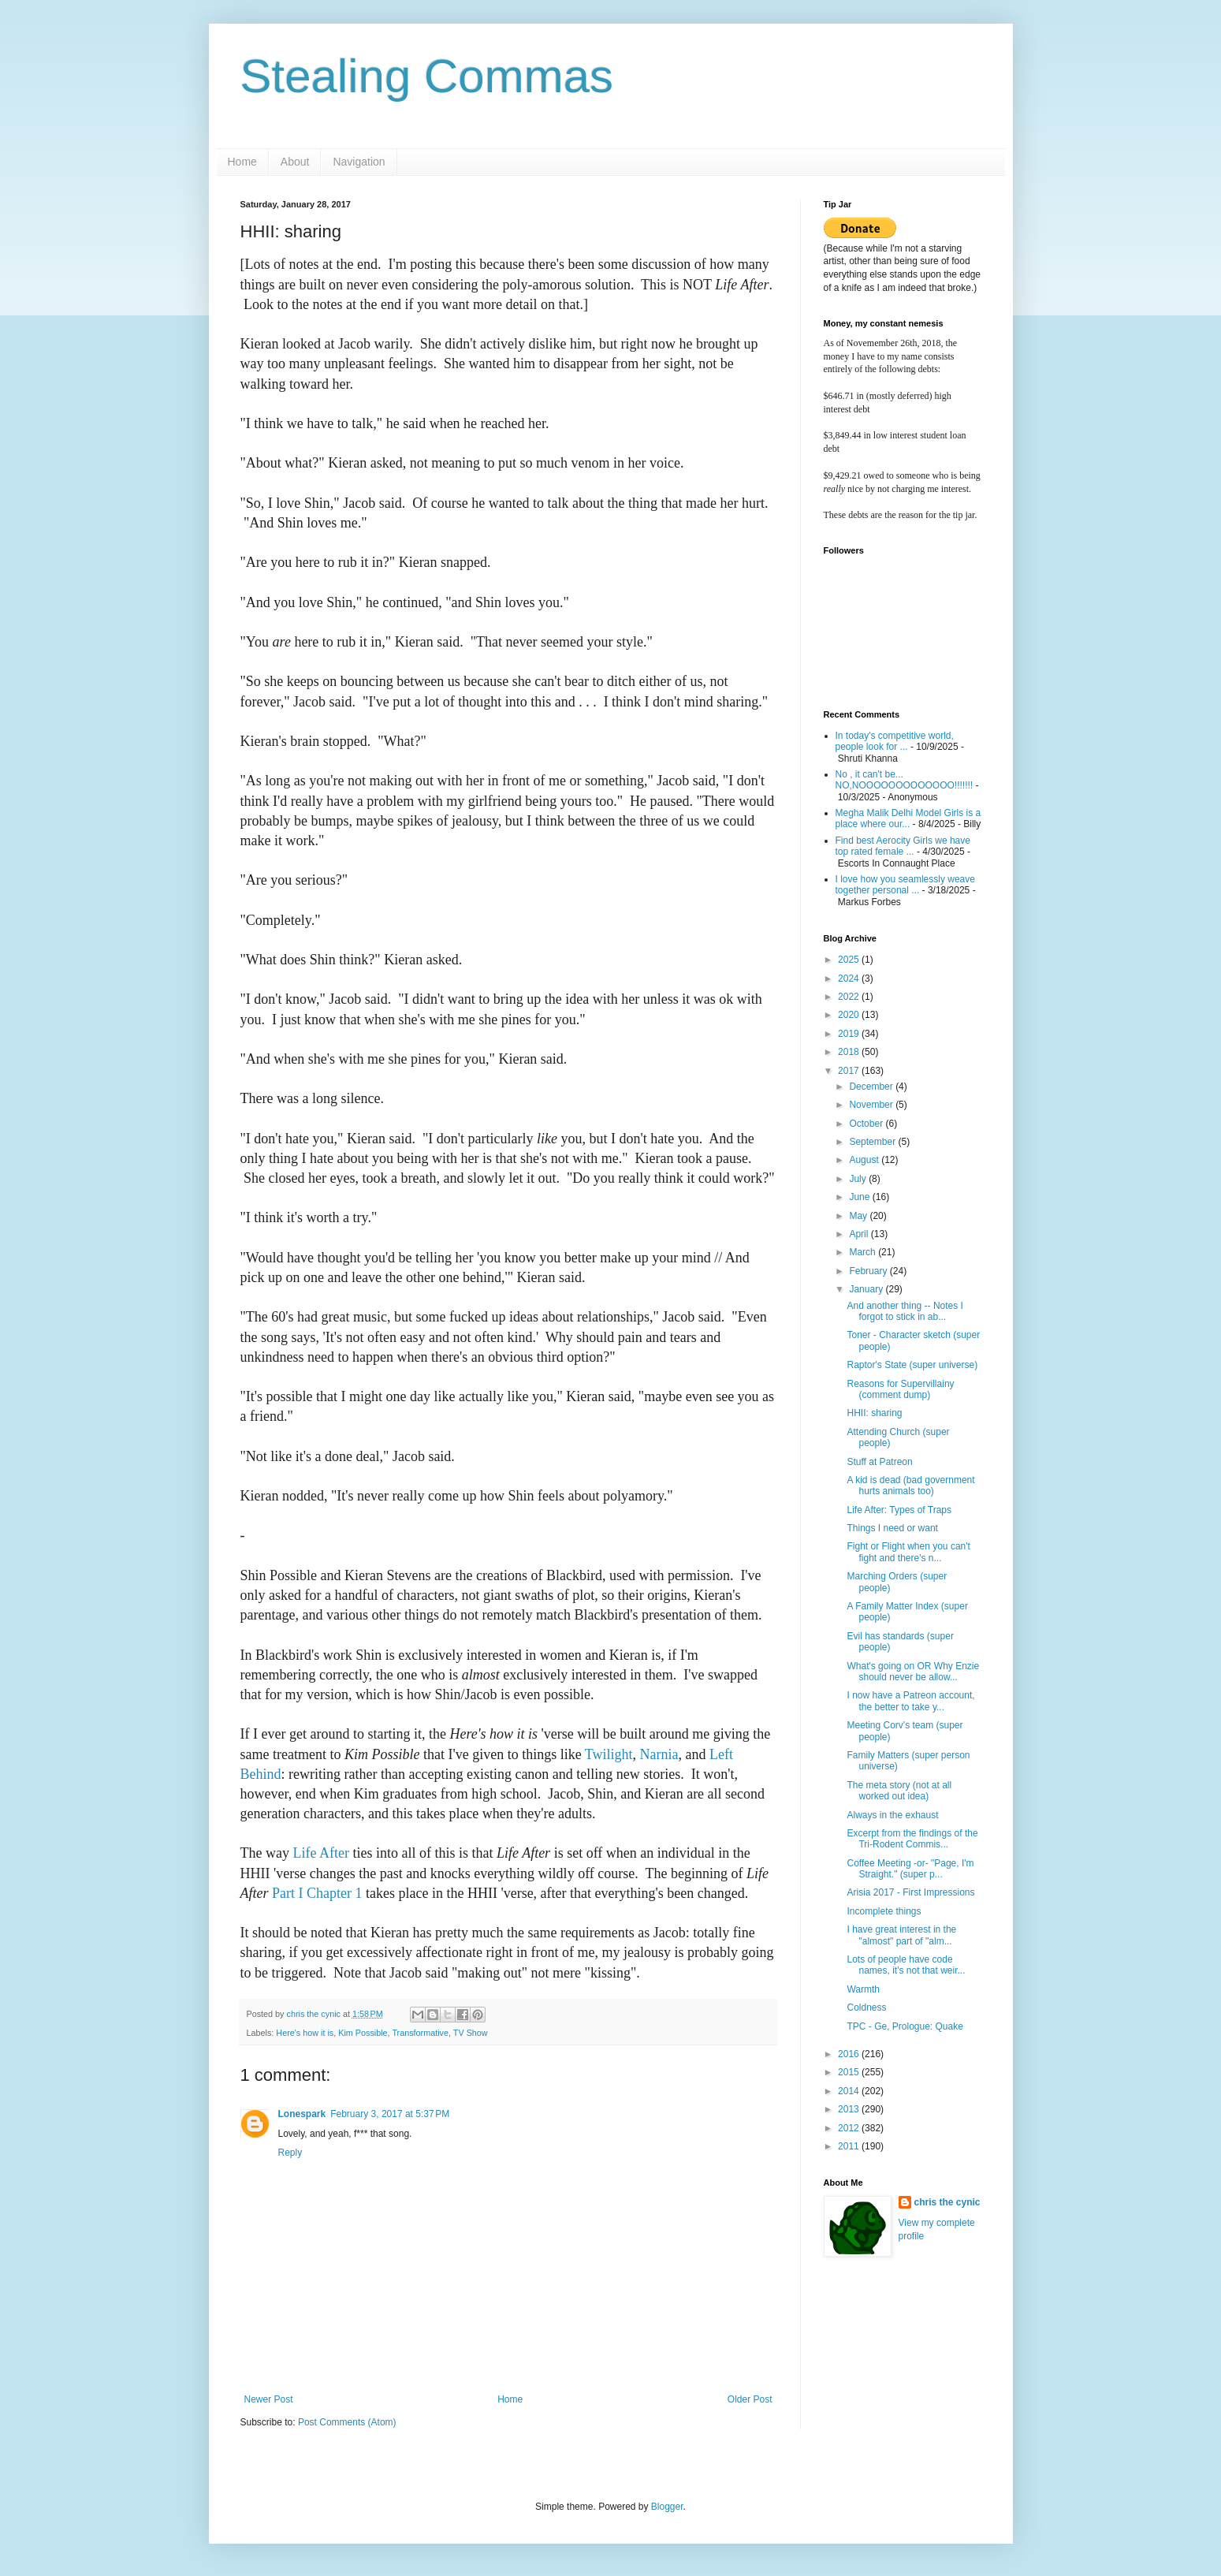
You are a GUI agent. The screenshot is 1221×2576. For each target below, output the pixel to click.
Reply (290, 2152)
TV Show (470, 2032)
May (859, 1215)
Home (242, 161)
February (869, 1271)
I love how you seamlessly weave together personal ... (905, 885)
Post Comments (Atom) (347, 2422)
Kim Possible (362, 2032)
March (863, 1252)
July (859, 1178)
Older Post (750, 2399)
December (872, 1086)
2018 (850, 1051)
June (860, 1196)
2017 (850, 1070)
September (873, 1141)
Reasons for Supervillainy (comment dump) (900, 1389)
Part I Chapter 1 (317, 1893)
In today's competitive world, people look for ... (895, 741)
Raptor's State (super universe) (912, 1364)
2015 (850, 2072)
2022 (850, 996)
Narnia (659, 1754)
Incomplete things (884, 1911)
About (295, 161)
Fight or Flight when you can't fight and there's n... (908, 1552)
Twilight (609, 1754)
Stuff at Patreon (879, 1461)
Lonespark (302, 2113)
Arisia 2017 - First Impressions (910, 1892)
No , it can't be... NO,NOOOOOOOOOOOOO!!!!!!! (904, 780)
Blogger (667, 2506)
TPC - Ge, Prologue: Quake (904, 2026)
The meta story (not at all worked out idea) (899, 1791)
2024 (850, 978)
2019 (850, 1033)
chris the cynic (947, 2202)
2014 (850, 2091)
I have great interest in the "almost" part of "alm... (901, 1935)
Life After (320, 1853)
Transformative (420, 2032)
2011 (850, 2146)
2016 (850, 2054)
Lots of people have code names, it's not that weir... (906, 1965)
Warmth (863, 1989)
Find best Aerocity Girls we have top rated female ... (903, 846)
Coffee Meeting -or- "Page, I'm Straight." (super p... (910, 1869)
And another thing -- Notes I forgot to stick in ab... (904, 1311)
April (859, 1234)
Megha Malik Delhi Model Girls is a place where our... (908, 818)
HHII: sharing (874, 1412)
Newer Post (268, 2399)
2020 (850, 1014)
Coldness (866, 2007)
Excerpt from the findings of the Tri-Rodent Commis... (912, 1839)
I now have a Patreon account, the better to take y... (910, 1701)
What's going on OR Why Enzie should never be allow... (913, 1672)
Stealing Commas (427, 76)
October (867, 1123)
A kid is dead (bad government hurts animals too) (910, 1485)
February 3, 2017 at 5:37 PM (389, 2113)
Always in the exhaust (892, 1815)
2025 (850, 959)
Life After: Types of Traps (899, 1509)
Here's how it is (304, 2032)
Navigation (359, 161)
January (867, 1289)
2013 (850, 2109)
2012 (850, 2128)
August (865, 1159)
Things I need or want (892, 1528)
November (872, 1104)
